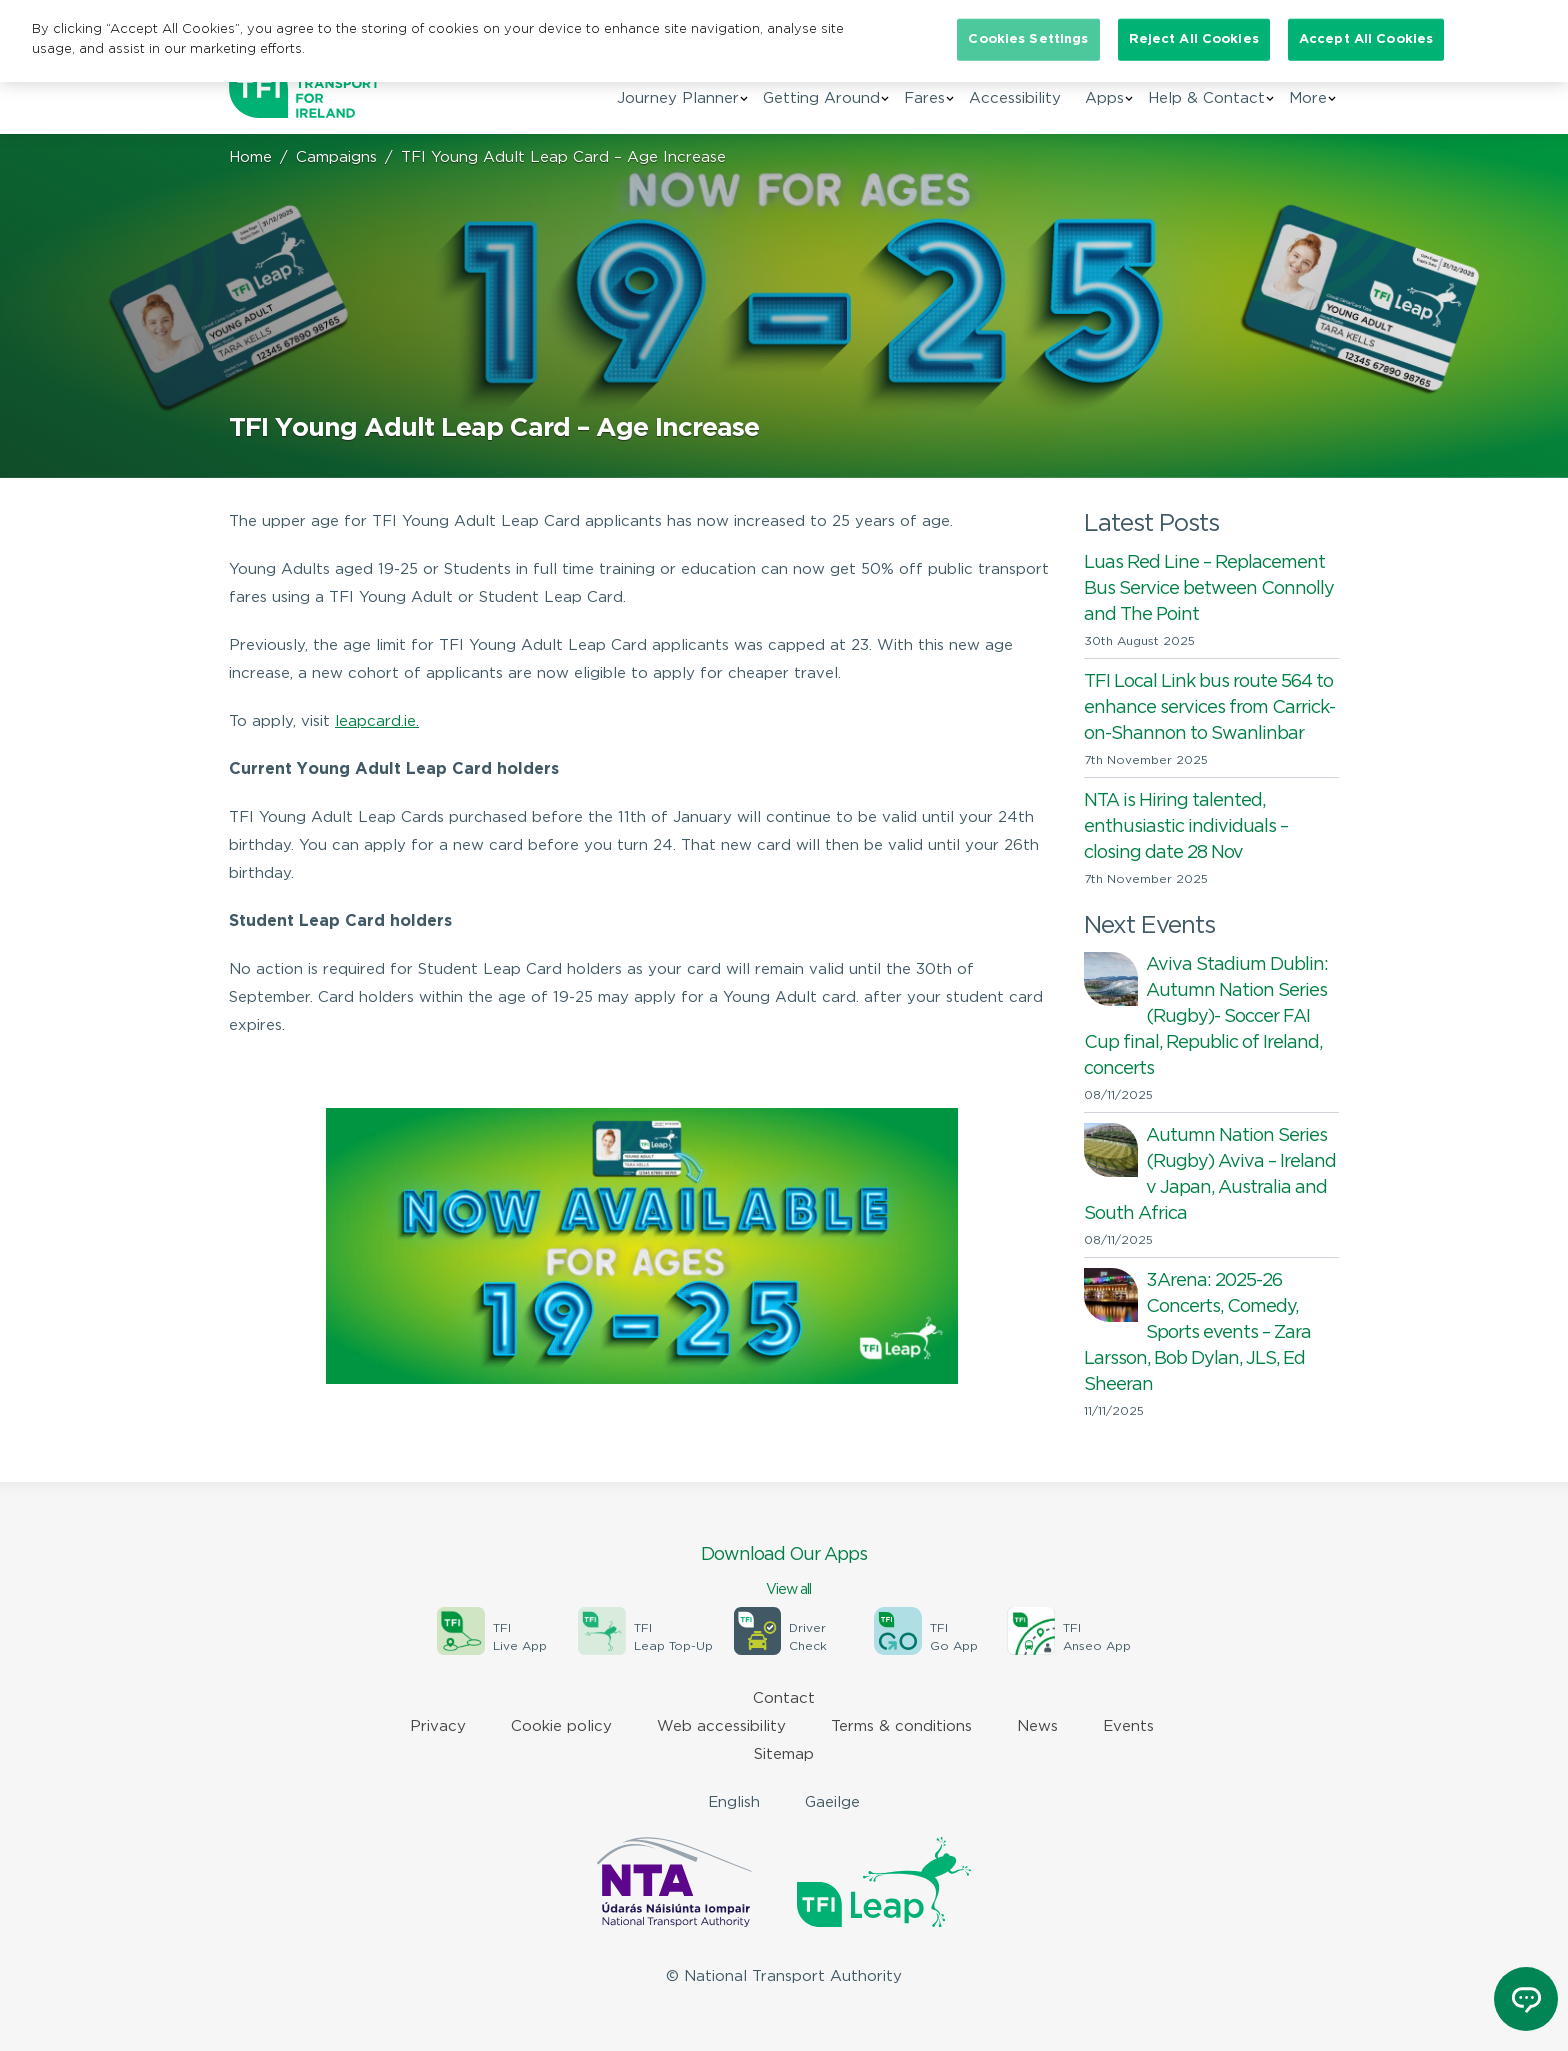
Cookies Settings (1028, 39)
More (1308, 98)
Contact (784, 1698)
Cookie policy (561, 1726)
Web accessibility (721, 1726)
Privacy (438, 1726)
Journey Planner (678, 98)
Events (1128, 1726)
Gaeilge (832, 1802)
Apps (1104, 98)
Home (250, 157)
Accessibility (1015, 98)
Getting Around (821, 98)
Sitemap (784, 1754)
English (734, 1802)
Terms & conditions (901, 1726)
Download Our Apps (784, 1573)
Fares (924, 98)
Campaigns (336, 157)
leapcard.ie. (377, 721)
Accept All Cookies (1366, 39)
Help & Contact (1206, 98)
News (1037, 1726)
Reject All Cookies (1194, 39)
